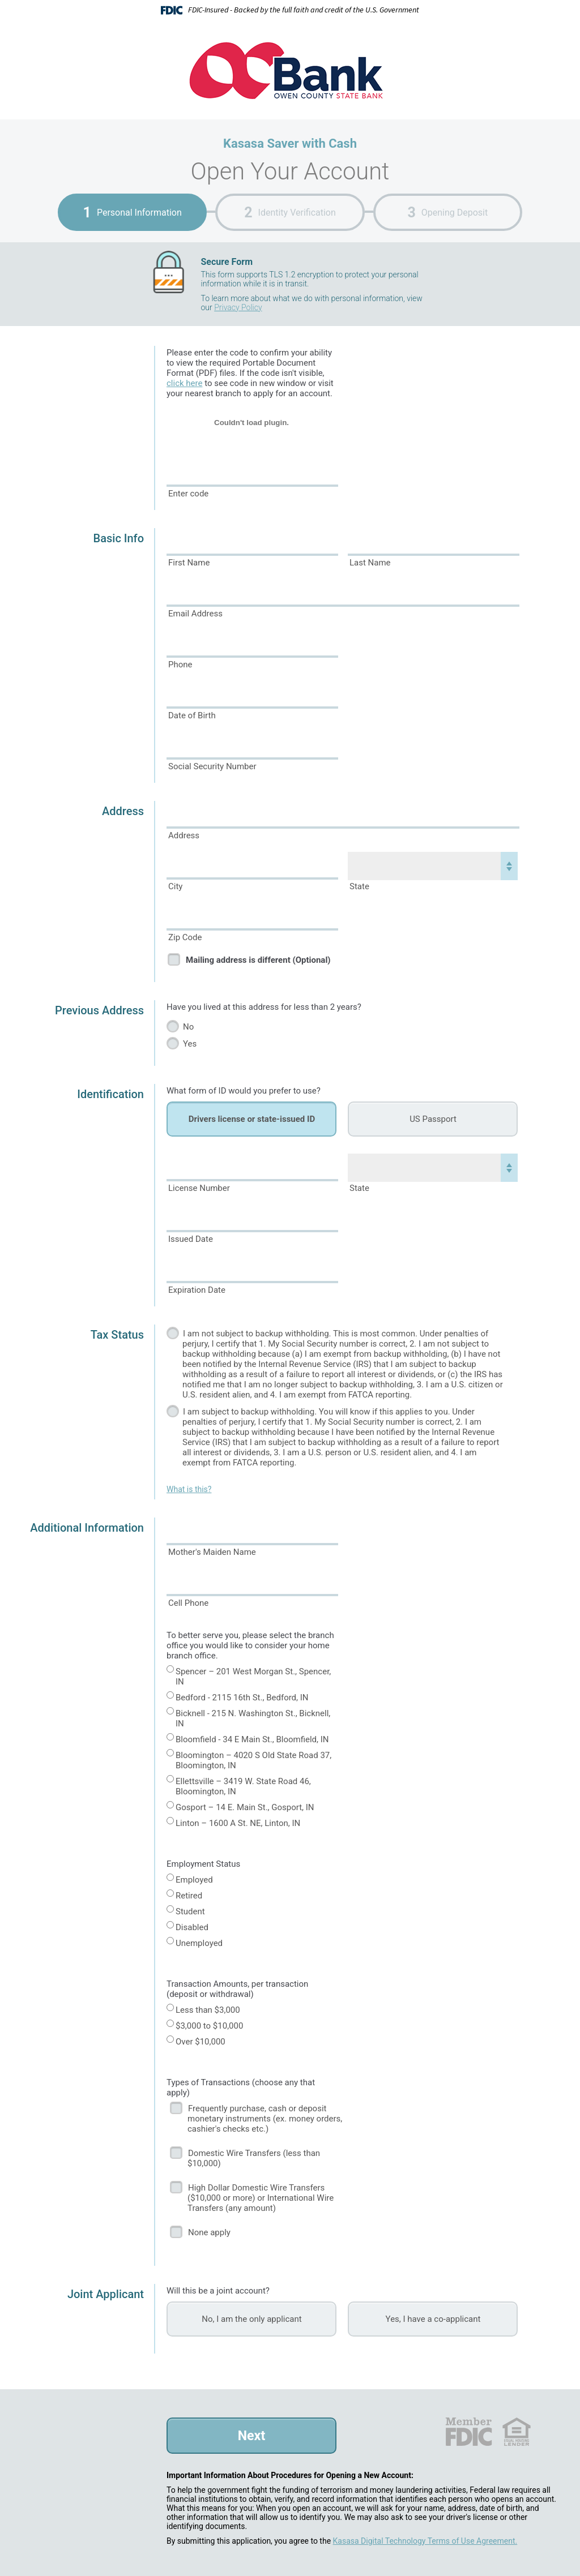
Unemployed (199, 1943)
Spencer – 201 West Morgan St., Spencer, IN (253, 1676)
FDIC (468, 2432)
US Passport (433, 1119)
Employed (194, 1880)
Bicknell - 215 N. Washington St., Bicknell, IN (253, 1718)
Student (190, 1911)
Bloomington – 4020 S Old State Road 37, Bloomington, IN (253, 1760)
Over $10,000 (200, 2042)
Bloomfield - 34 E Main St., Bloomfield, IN (252, 1739)
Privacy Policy (238, 307)
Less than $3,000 (208, 2010)
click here (184, 383)
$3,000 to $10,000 (209, 2026)
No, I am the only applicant (251, 2319)
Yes (190, 1044)
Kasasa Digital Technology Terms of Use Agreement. (425, 2540)
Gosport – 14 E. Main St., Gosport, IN (245, 1807)
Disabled (192, 1927)
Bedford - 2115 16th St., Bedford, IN (242, 1697)
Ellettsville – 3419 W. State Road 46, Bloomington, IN (243, 1786)
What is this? (189, 1489)
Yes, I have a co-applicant (433, 2319)
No (188, 1027)
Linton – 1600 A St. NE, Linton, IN (238, 1823)
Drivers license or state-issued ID (252, 1119)
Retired (189, 1896)
